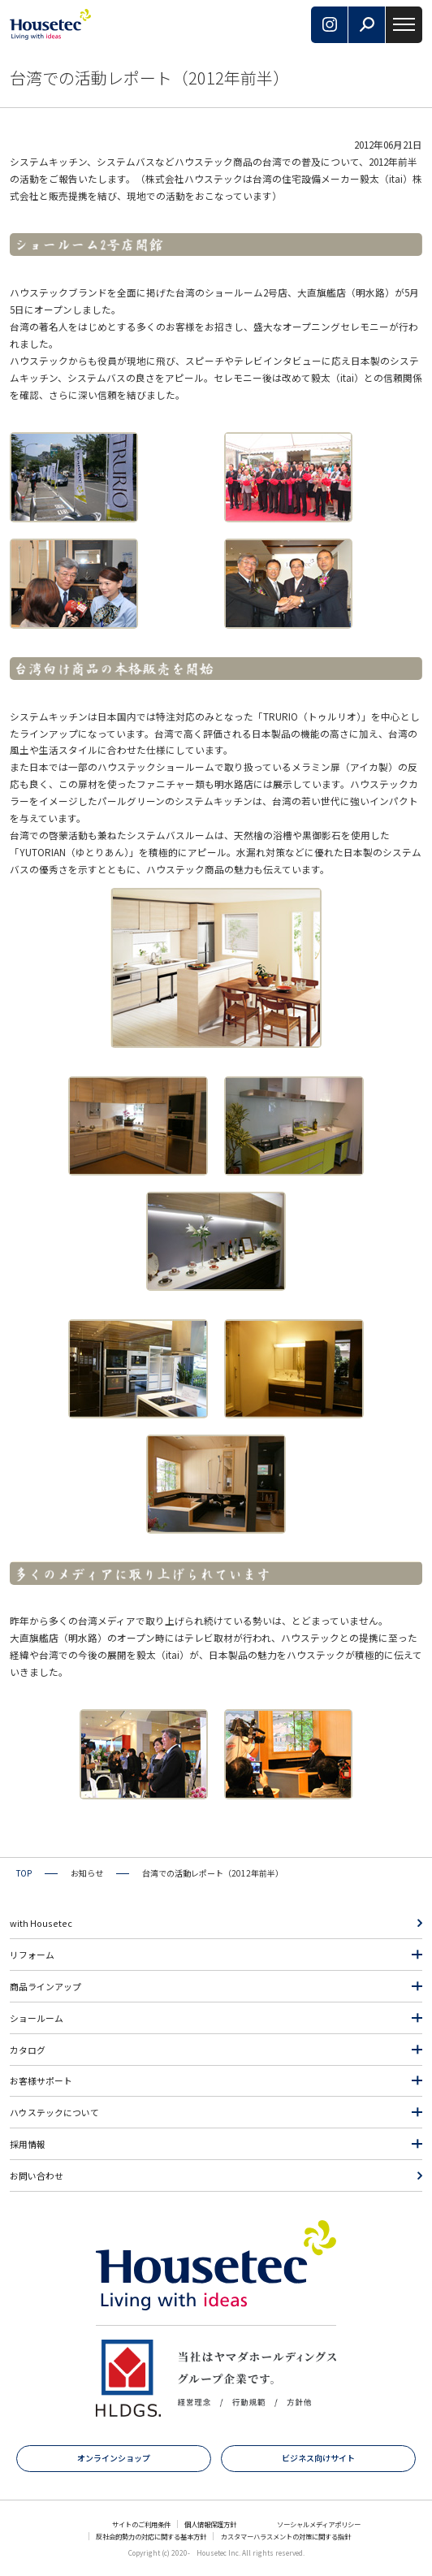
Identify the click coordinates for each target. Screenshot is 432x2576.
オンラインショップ (113, 2458)
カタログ (27, 2049)
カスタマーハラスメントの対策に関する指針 (286, 2536)
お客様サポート (41, 2080)
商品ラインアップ (45, 1986)
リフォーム (32, 1954)
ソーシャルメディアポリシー (319, 2524)
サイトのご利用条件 (141, 2524)
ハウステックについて (54, 2112)
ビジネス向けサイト (318, 2458)
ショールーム (36, 2017)
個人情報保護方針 (210, 2524)
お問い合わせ (36, 2175)
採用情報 (27, 2143)
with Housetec (41, 1922)
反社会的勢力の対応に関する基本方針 (151, 2536)
